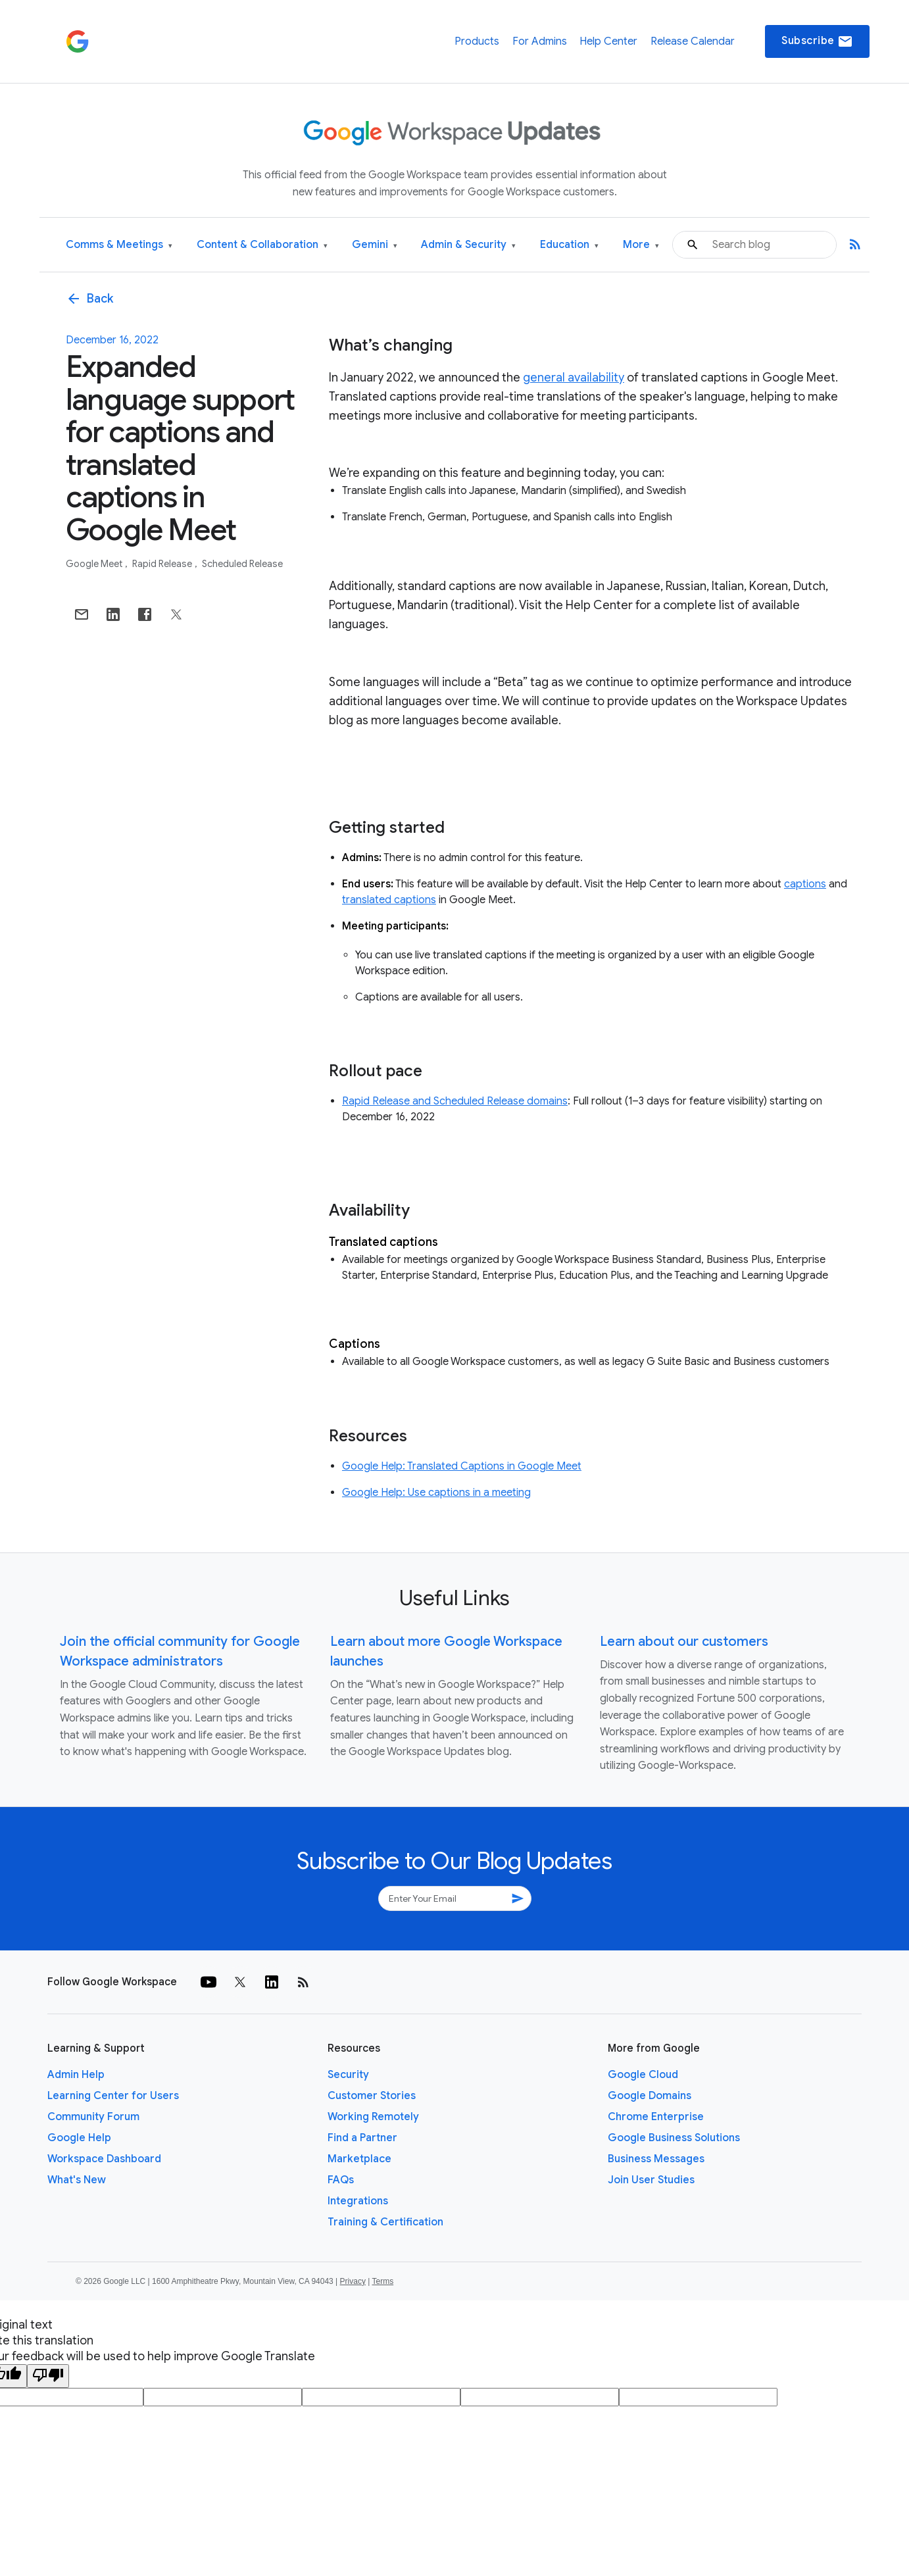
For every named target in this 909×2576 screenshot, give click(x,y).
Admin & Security (468, 245)
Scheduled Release (242, 564)
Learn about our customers (684, 1641)
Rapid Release (163, 564)
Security (348, 2074)
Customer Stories (372, 2095)
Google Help (79, 2137)
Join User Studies (651, 2180)
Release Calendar (693, 41)
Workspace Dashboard (104, 2159)
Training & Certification (385, 2222)
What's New (76, 2180)
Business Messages (656, 2159)
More (641, 245)
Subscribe (817, 41)
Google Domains (649, 2095)
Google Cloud (643, 2074)
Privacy (353, 2281)
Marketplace (359, 2159)
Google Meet (95, 564)
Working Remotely (373, 2116)
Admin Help (76, 2074)
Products (476, 41)
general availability (573, 377)
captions (805, 884)
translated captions (389, 899)
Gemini (374, 245)
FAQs (341, 2180)
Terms (382, 2281)
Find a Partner (362, 2137)
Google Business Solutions (674, 2137)
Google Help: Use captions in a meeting (436, 1492)
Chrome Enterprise (656, 2116)
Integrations (358, 2201)
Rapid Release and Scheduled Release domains (455, 1101)
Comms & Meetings (119, 245)
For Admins (539, 41)
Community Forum (93, 2116)
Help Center (608, 41)
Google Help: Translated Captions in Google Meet (461, 1466)
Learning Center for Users (113, 2095)
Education (569, 245)
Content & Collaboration (262, 245)
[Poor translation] (48, 2376)
